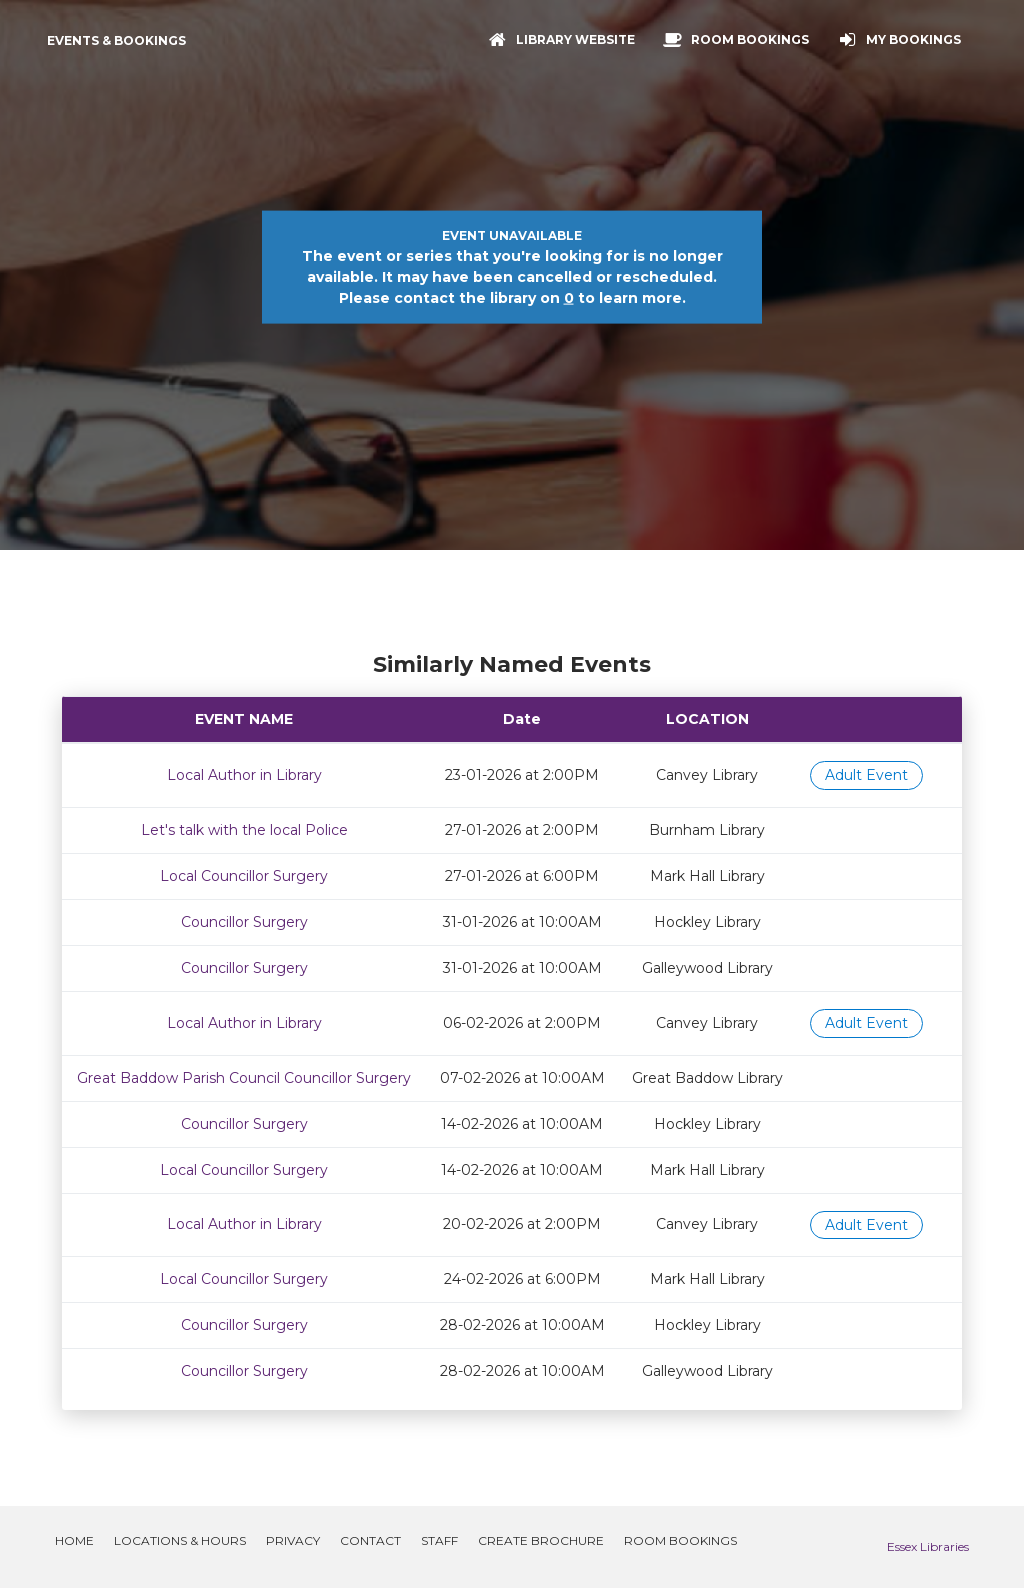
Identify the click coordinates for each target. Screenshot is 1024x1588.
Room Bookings (680, 1540)
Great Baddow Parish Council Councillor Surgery (244, 1078)
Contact (370, 1540)
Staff (439, 1540)
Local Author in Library (244, 775)
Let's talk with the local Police (244, 830)
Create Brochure (541, 1540)
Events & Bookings (116, 40)
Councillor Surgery (244, 922)
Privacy (293, 1540)
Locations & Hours (180, 1540)
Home (74, 1540)
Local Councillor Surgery (244, 876)
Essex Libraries (928, 1546)
